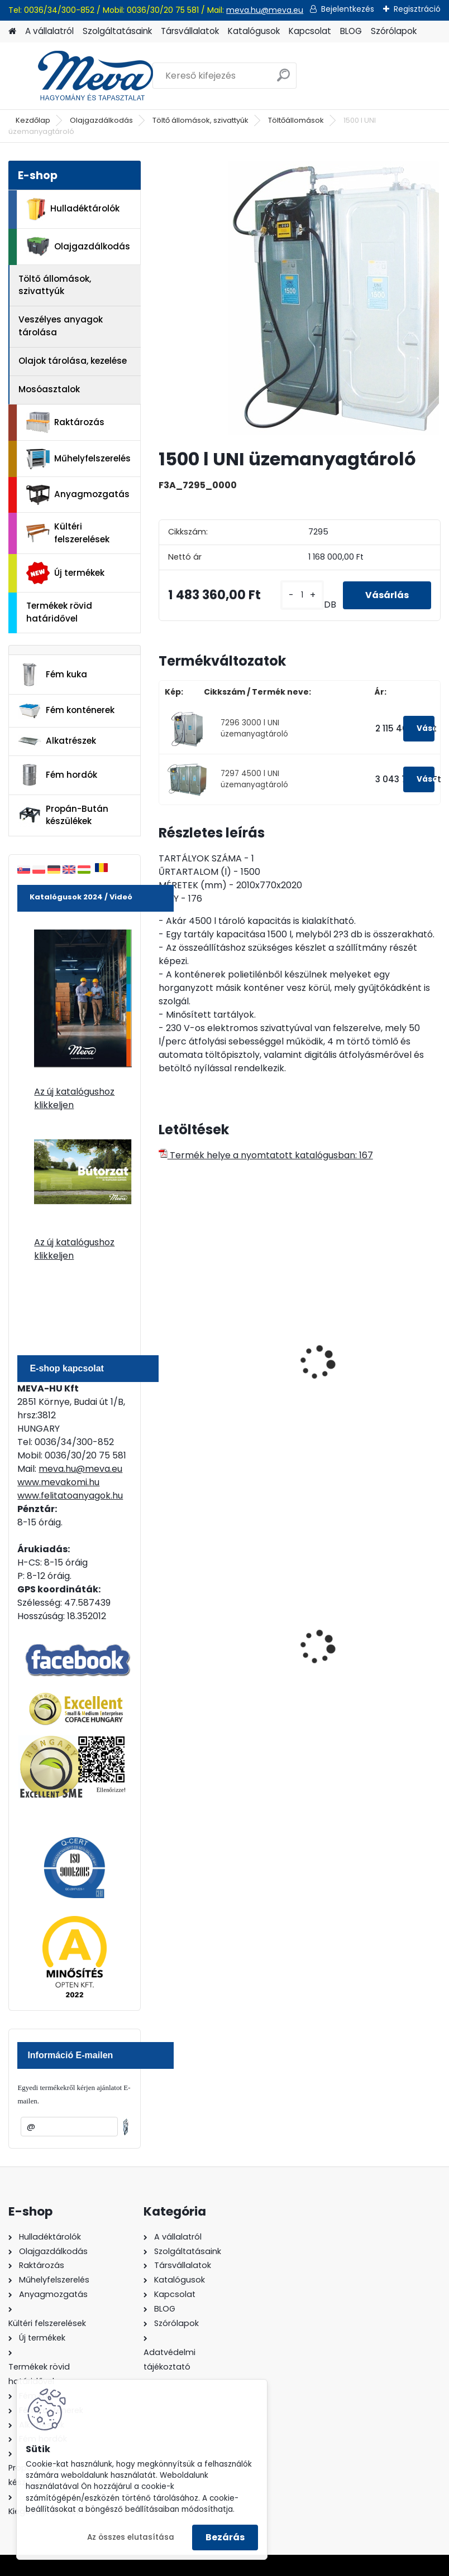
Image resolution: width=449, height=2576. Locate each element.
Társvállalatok (190, 31)
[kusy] (302, 595)
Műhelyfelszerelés (78, 459)
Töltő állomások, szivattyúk (200, 120)
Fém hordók (57, 775)
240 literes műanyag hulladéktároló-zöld (212, 1652)
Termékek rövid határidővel (59, 612)
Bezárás (225, 2537)
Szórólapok (394, 31)
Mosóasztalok (49, 389)
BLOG (351, 31)
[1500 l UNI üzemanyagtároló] (299, 300)
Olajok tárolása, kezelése (72, 361)
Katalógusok (254, 31)
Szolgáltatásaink (117, 31)
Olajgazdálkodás (101, 120)
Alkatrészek (57, 741)
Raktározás (65, 422)
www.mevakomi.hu (58, 1482)
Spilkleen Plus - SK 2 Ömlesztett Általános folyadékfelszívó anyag (362, 1658)
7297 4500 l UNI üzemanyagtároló (254, 779)
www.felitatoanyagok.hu (70, 1495)
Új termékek (65, 573)
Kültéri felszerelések (67, 533)
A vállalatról (49, 31)
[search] (283, 79)
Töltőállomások (296, 120)
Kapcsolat (310, 31)
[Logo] (85, 76)
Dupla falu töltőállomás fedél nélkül (364, 1375)
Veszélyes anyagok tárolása (60, 326)
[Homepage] (12, 31)
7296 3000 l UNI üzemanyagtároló (254, 728)
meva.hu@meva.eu (264, 10)
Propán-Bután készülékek (63, 815)
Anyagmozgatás (78, 495)
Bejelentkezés (347, 9)
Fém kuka (52, 674)
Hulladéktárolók (73, 209)
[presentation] (163, 1350)
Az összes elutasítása (130, 2537)
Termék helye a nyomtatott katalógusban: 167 (266, 1155)
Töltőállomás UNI (203, 1369)
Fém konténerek (66, 710)
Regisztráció (417, 9)
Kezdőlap (33, 120)
